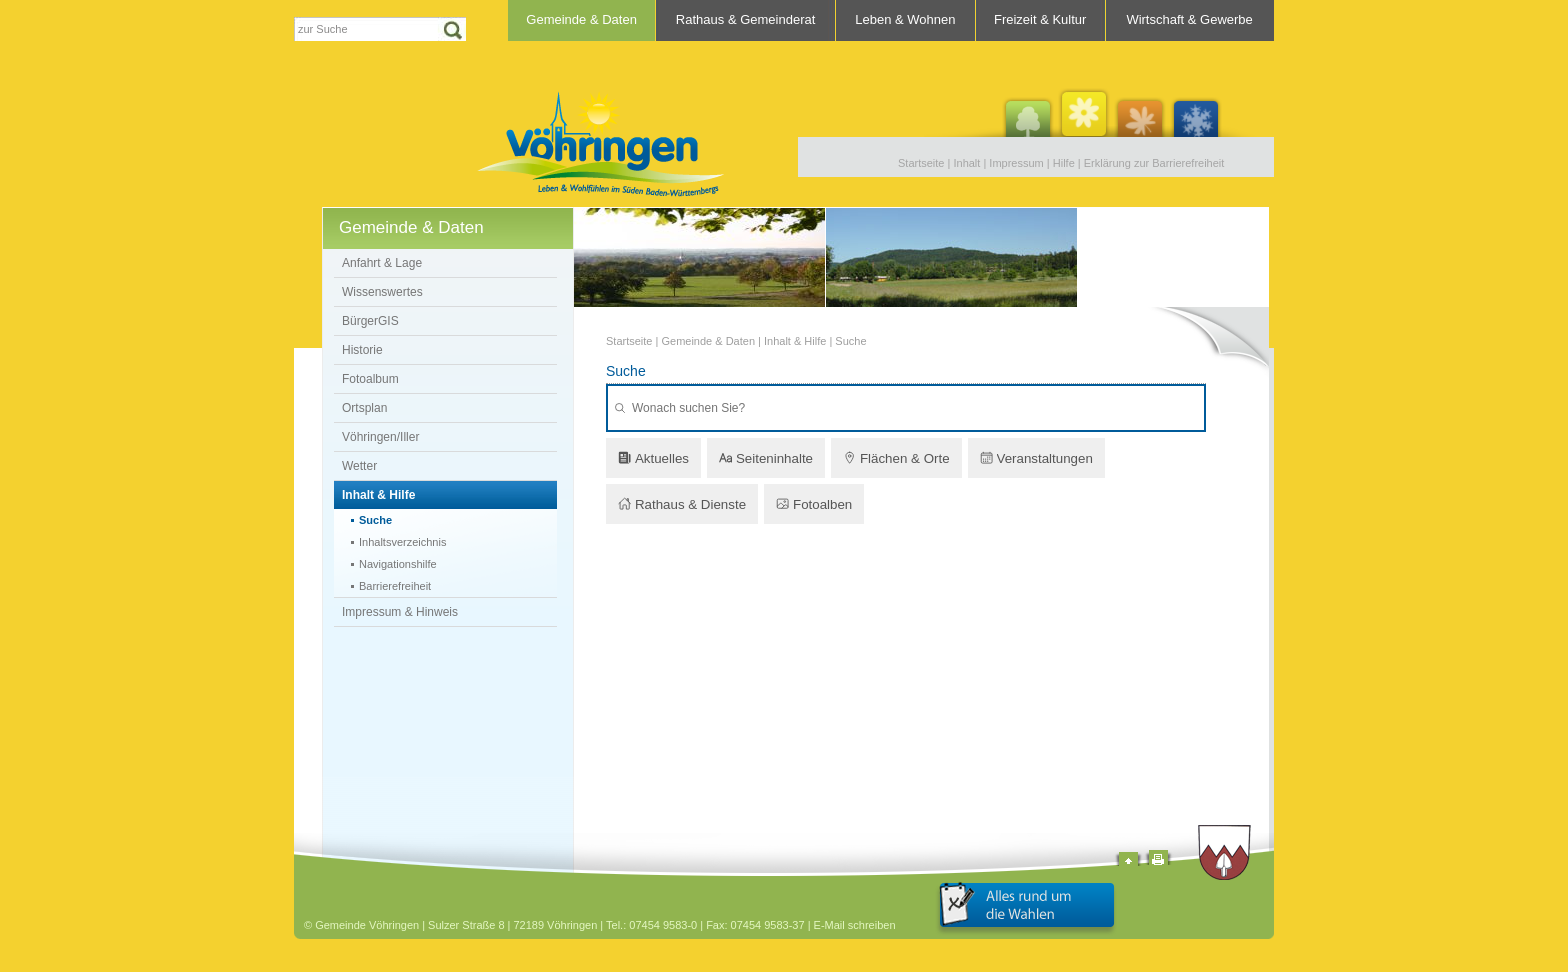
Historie (362, 350)
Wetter (359, 466)
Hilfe (1064, 163)
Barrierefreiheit (395, 586)
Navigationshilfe (398, 564)
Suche (375, 520)
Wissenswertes (382, 292)
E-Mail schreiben (855, 925)
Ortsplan (364, 408)
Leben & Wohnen (905, 19)
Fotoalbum (370, 379)
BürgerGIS (370, 321)
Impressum (1016, 163)
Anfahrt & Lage (382, 263)
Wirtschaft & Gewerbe (1189, 19)
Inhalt (966, 163)
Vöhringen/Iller (380, 437)
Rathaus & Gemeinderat (745, 19)
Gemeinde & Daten (581, 19)
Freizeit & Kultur (1040, 19)
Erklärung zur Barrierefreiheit (1154, 163)
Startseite (921, 163)
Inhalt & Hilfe (378, 495)
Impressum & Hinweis (400, 612)
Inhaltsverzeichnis (402, 542)
